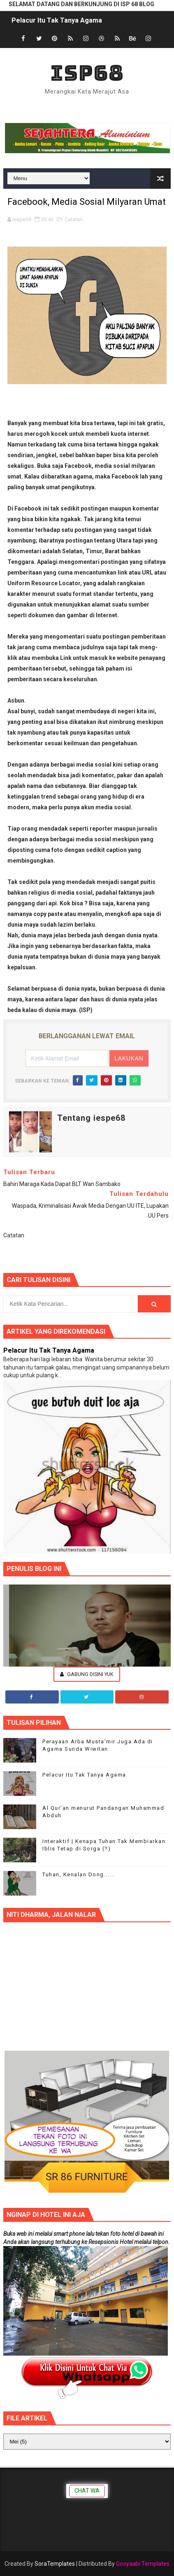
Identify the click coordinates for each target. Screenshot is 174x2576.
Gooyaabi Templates (142, 2563)
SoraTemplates (55, 2563)
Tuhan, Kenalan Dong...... (78, 1874)
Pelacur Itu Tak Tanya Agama (57, 20)
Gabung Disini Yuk (87, 1674)
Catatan (74, 219)
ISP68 (87, 73)
